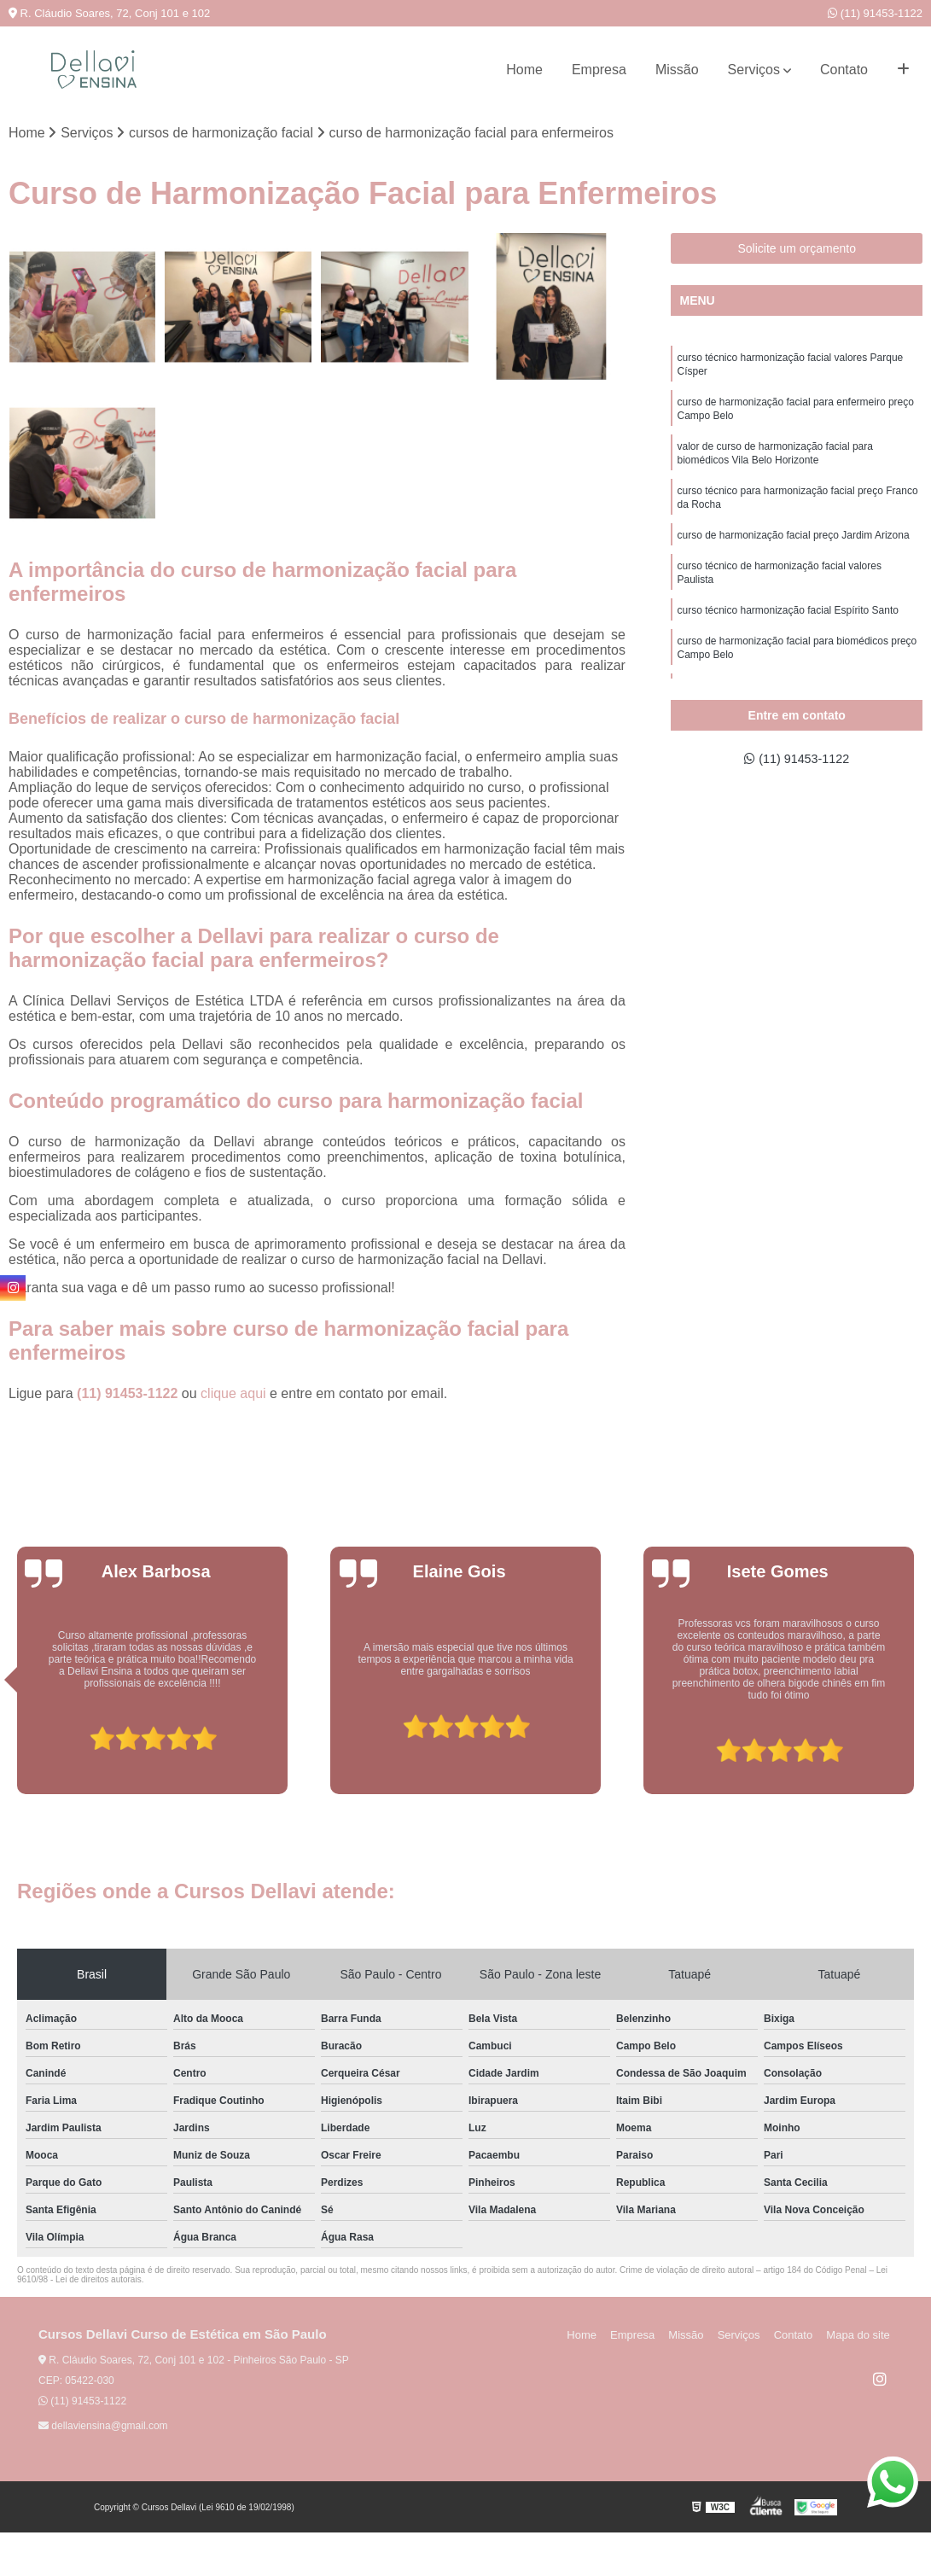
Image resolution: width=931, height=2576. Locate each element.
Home (524, 69)
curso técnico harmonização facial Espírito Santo (787, 631)
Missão (677, 69)
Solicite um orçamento (796, 249)
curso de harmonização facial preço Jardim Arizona (793, 551)
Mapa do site (860, 2336)
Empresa (599, 69)
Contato (844, 69)
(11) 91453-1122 (875, 13)
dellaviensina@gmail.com (103, 2427)
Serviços (754, 69)
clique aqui (233, 1395)
